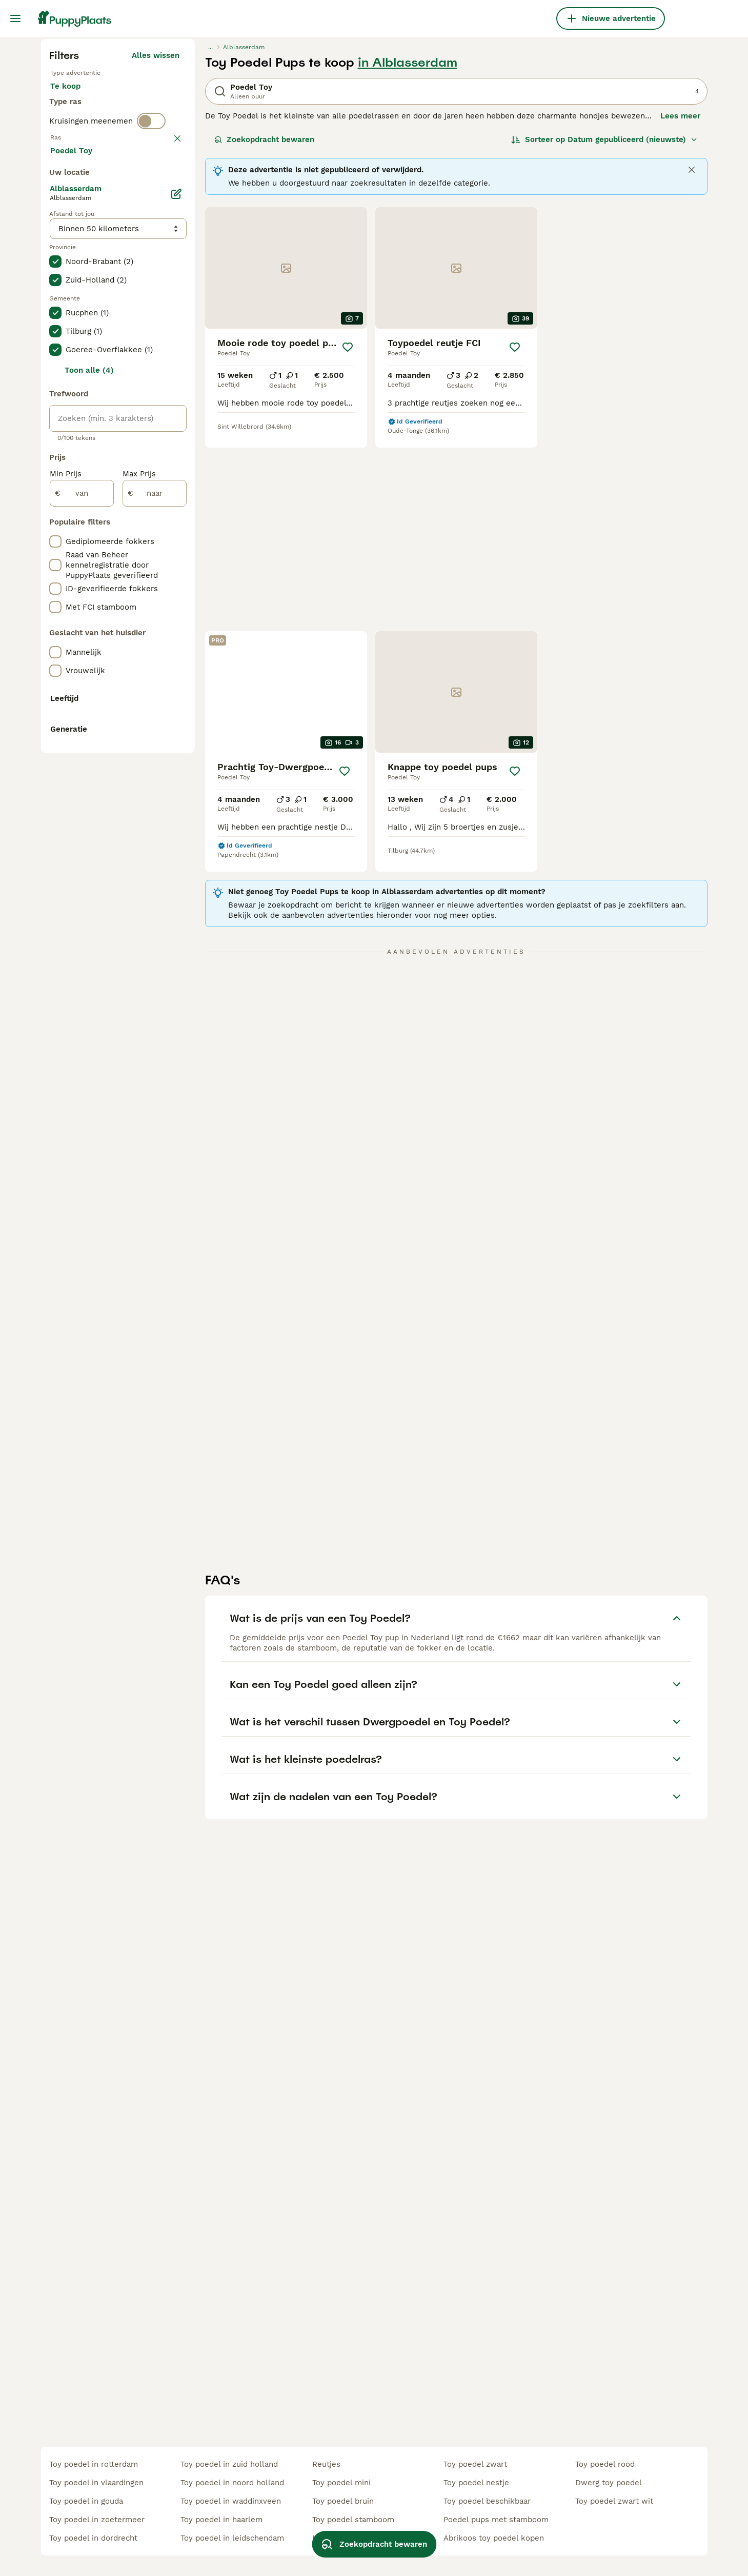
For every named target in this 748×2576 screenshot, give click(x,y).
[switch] (151, 355)
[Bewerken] (176, 661)
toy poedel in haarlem (221, 2519)
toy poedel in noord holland (232, 2482)
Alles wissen (155, 250)
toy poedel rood (605, 2464)
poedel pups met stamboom (496, 2519)
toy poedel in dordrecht (93, 2538)
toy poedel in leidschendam (232, 2538)
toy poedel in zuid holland (229, 2464)
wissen (166, 376)
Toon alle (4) (89, 837)
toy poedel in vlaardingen (96, 2482)
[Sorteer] (604, 334)
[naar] (155, 961)
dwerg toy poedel (608, 2482)
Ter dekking (80, 315)
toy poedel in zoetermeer (97, 2519)
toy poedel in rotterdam (93, 2464)
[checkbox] (55, 429)
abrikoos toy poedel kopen (493, 2538)
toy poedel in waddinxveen (230, 2501)
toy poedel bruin (343, 2501)
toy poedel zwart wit (614, 2501)
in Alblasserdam (407, 257)
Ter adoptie (132, 291)
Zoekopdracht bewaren (264, 334)
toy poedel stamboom (353, 2519)
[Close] (691, 364)
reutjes (326, 2464)
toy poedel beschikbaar (487, 2501)
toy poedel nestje (476, 2482)
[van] (82, 961)
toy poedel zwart (475, 2464)
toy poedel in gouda (86, 2501)
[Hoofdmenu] (15, 18)
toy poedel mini (341, 2482)
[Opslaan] (347, 542)
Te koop (73, 291)
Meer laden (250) (146, 616)
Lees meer (680, 310)
